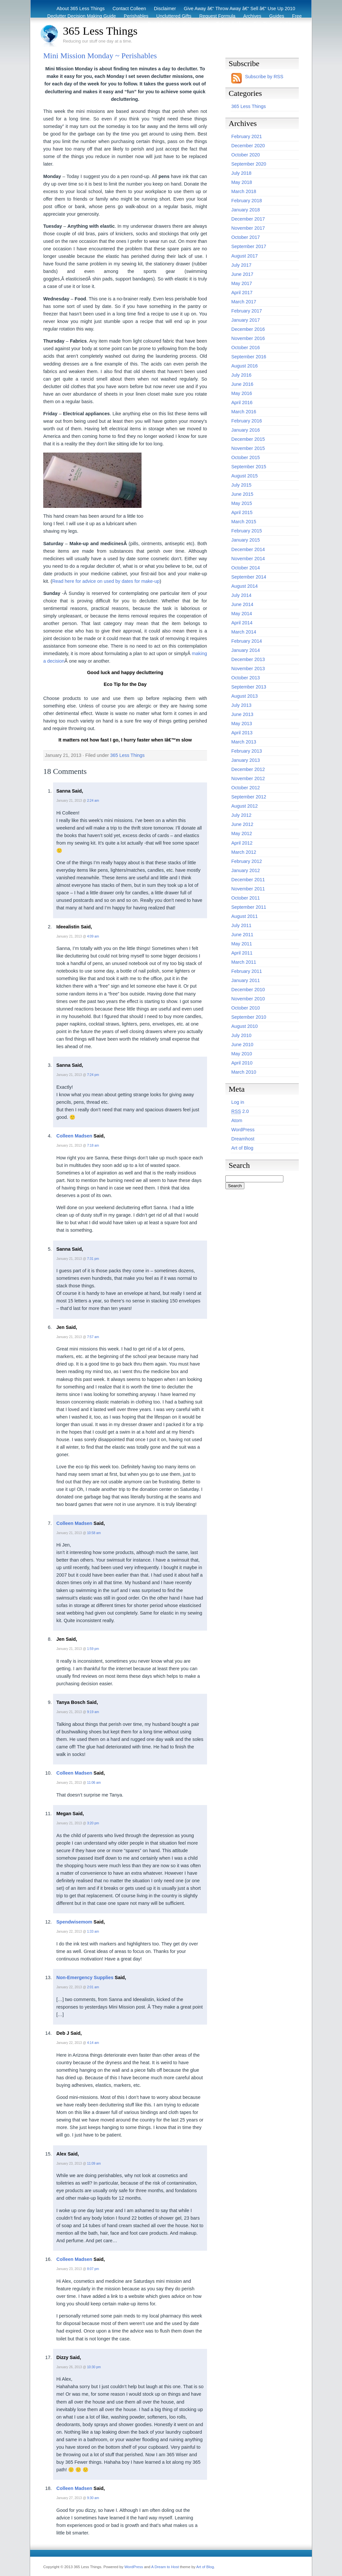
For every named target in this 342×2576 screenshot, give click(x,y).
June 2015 (242, 494)
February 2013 (246, 751)
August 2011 (244, 916)
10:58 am (94, 1533)
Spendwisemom (74, 1921)
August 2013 (244, 696)
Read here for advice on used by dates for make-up (106, 581)
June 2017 (242, 274)
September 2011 (248, 907)
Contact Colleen (129, 8)
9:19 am (93, 1712)
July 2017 (241, 265)
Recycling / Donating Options (178, 23)
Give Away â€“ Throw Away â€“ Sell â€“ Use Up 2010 (239, 8)
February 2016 (246, 420)
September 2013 (248, 686)
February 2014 (246, 641)
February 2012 (246, 861)
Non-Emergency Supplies (84, 1977)
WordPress (243, 1129)
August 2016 (244, 365)
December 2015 (248, 439)
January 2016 (245, 430)
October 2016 (245, 347)
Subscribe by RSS (264, 76)
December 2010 (248, 989)
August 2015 (244, 475)
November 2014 (248, 558)
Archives (252, 16)
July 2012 (241, 815)
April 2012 (242, 843)
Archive (287, 23)
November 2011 (248, 888)
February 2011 (246, 971)
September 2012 (248, 796)
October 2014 (245, 567)
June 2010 (242, 1044)
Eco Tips (263, 23)
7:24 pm (93, 1075)
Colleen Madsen (74, 1135)
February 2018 (246, 200)
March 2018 (243, 191)
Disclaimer (165, 8)
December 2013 (248, 659)
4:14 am (93, 2043)
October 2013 (245, 677)
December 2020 (248, 145)
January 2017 (245, 320)
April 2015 (242, 512)
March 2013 (243, 741)
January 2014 (245, 650)
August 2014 (244, 586)
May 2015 (241, 503)
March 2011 (243, 962)
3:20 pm (93, 1823)
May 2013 (241, 723)
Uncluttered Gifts (173, 16)
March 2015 (243, 521)
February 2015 (246, 530)
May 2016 (241, 393)
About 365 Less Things (81, 8)
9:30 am (93, 2498)
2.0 (240, 1111)
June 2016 (242, 384)
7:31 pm (93, 1259)
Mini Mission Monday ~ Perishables (100, 55)
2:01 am (93, 1987)
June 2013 (242, 714)
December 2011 (248, 879)
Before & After (231, 23)
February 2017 (246, 310)
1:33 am (93, 1931)
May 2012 (241, 833)
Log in (237, 1102)
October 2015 (245, 457)
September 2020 (248, 164)
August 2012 (244, 806)
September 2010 (248, 1017)
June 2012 (242, 824)
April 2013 (242, 732)
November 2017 (248, 228)
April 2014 (242, 622)
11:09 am (94, 2163)
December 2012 (248, 769)
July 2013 (241, 705)
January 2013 (245, 760)
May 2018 (241, 182)
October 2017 (245, 237)
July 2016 (241, 375)
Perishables (136, 16)
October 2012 (245, 787)
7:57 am (93, 1337)
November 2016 (248, 338)
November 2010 (248, 998)
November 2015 (248, 448)
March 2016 (243, 411)
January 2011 (245, 980)
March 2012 (243, 852)
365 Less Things (100, 31)
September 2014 (248, 577)
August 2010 (244, 1026)
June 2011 (242, 934)
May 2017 (241, 283)
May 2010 (241, 1053)
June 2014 (242, 604)
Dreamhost (242, 1138)
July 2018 (241, 173)
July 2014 (241, 595)
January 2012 (245, 870)
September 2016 (248, 356)
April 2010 (242, 1062)
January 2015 (245, 540)
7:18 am (93, 1145)
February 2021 (246, 136)
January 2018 (245, 209)
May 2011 (241, 943)
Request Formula (217, 16)
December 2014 (248, 549)
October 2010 (245, 1008)
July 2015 (241, 485)
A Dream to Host (165, 2567)
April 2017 (242, 292)
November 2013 (248, 668)
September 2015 (248, 466)
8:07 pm (93, 2269)
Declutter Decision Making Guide (81, 16)
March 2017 (243, 301)
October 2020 (245, 154)
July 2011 (241, 925)
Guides (276, 16)
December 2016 (248, 329)
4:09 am (93, 936)
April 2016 (242, 402)
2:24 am (93, 800)
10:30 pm (94, 2367)
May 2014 (241, 613)
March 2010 (243, 1072)
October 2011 (245, 898)
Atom (236, 1120)
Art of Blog (242, 1148)
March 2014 (243, 632)
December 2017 (248, 219)
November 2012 (248, 778)
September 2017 (248, 246)
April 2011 (242, 953)
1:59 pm (93, 1649)
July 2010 (241, 1035)
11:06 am (94, 1782)
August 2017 (244, 256)
